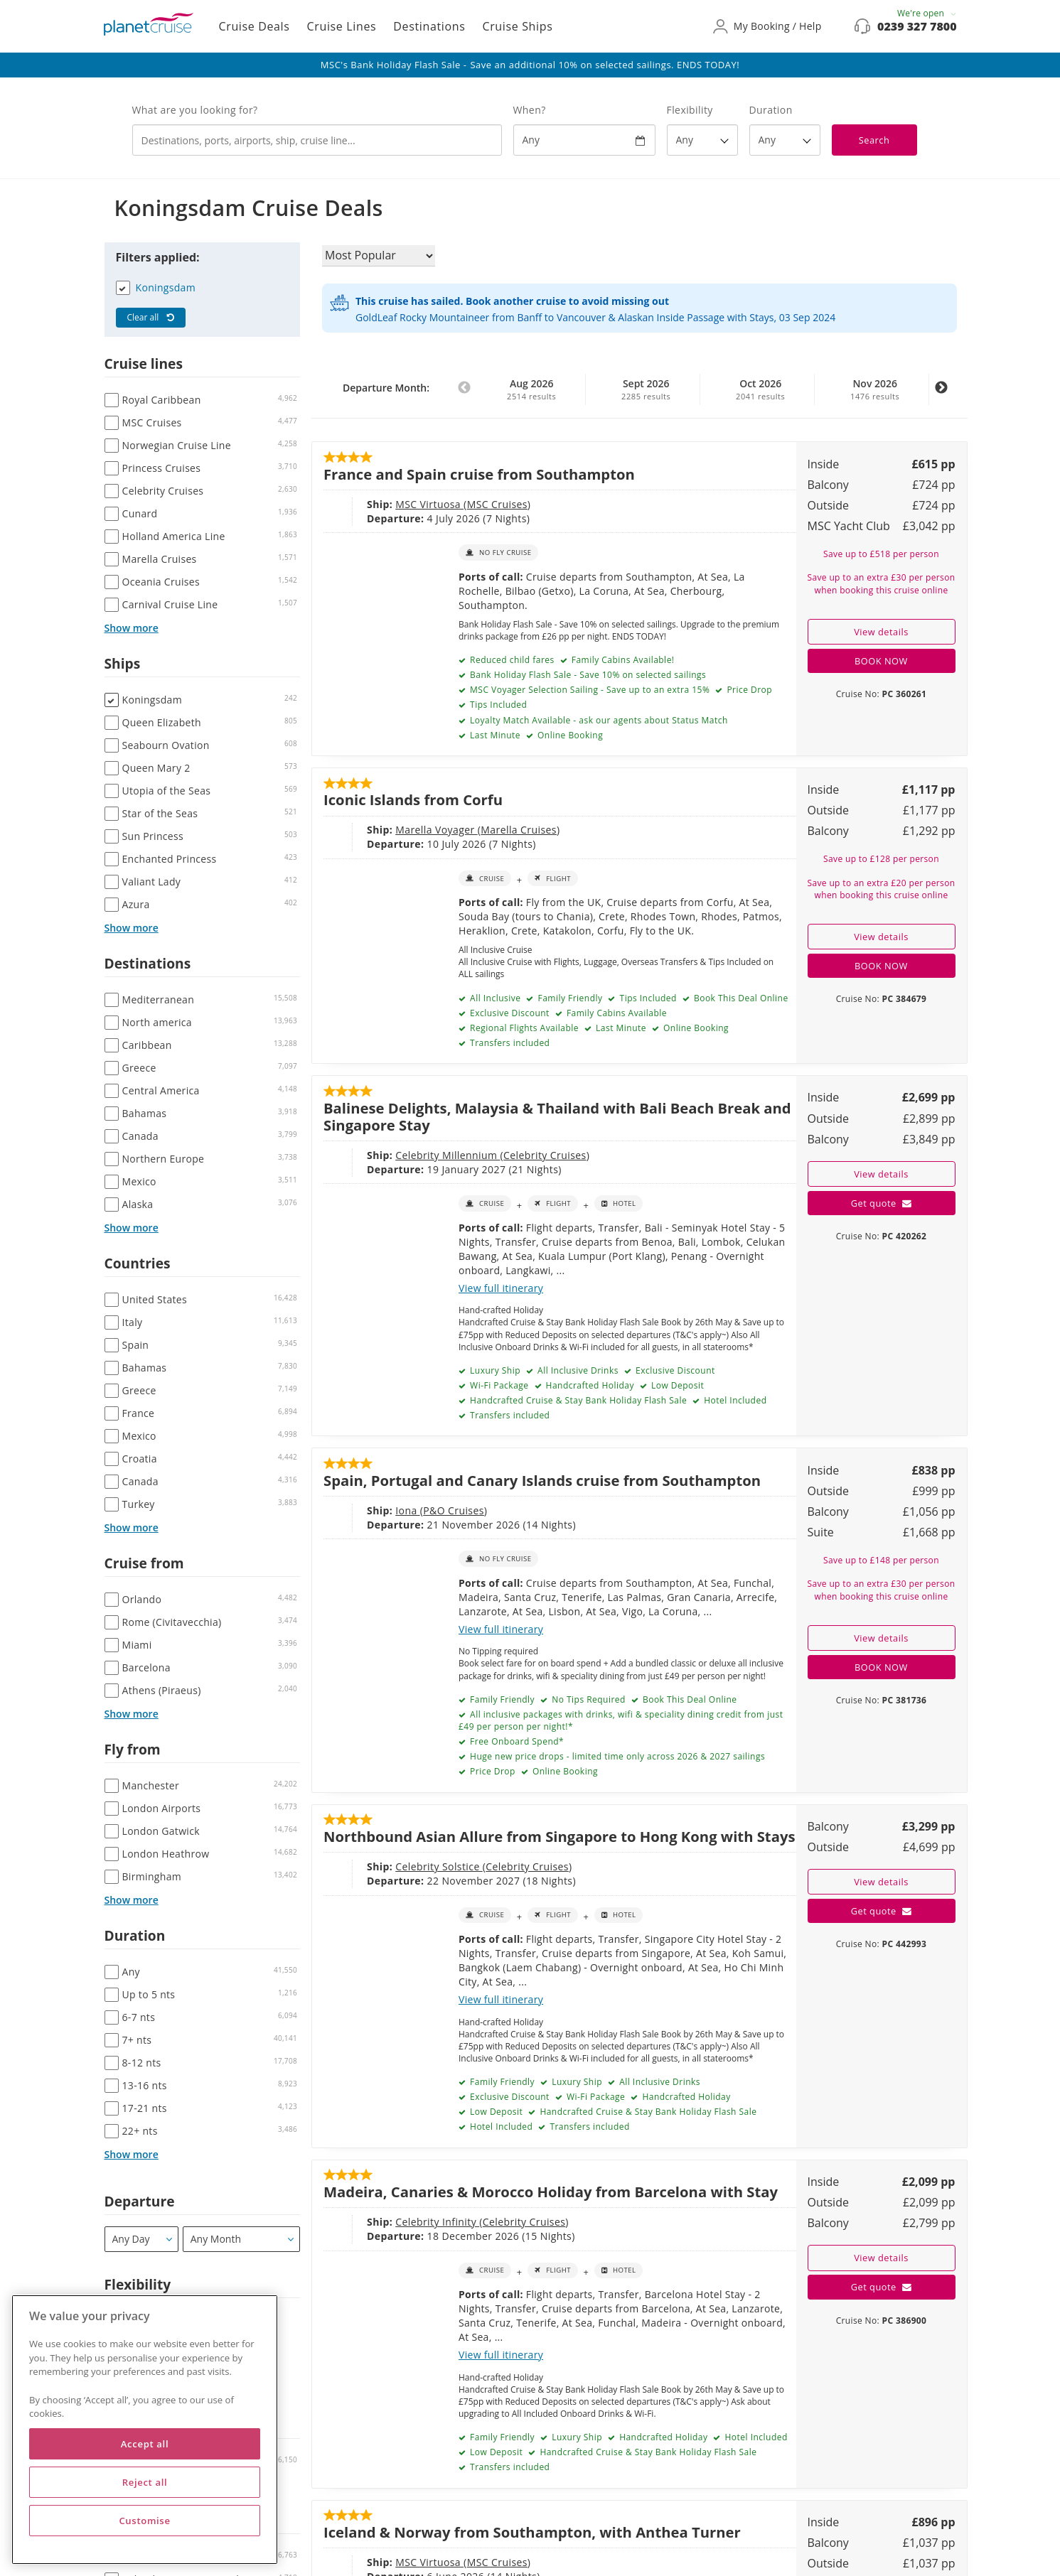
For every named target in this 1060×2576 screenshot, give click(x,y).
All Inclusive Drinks (576, 1370)
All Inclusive (493, 998)
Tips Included (497, 705)
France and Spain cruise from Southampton (479, 474)
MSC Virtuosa (429, 504)
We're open (927, 13)
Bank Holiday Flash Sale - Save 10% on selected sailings (586, 675)
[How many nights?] (784, 140)
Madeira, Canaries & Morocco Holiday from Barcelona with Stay (550, 2192)
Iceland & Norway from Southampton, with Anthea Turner (532, 2532)
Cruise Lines (342, 26)
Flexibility (690, 110)
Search (874, 140)
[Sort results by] (378, 255)
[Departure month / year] (241, 2239)
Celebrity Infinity (437, 2222)
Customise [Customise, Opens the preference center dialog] (144, 2520)
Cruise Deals (254, 26)
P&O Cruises (453, 1510)
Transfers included (508, 1043)
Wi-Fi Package (497, 1385)
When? (529, 110)
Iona (407, 1510)
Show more (132, 628)
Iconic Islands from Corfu (413, 799)
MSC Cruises (497, 504)
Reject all (145, 2482)
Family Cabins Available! (621, 660)
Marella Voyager (436, 829)
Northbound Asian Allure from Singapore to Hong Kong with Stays (559, 1836)
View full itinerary (501, 1288)
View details (881, 631)
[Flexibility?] (702, 140)
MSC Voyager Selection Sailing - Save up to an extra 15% (588, 690)
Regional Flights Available (523, 1028)
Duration (771, 110)
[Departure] (142, 2239)
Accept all (144, 2443)
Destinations (429, 26)
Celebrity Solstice (439, 1866)
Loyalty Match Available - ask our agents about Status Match (597, 720)
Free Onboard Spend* (515, 1741)
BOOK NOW (881, 660)
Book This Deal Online (739, 998)
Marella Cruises (519, 829)
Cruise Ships (517, 26)
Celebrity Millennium (447, 1155)
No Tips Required (588, 1699)
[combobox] (317, 140)
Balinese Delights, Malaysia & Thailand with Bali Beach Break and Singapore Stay (557, 1116)
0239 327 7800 (916, 26)
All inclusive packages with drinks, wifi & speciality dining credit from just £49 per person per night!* (621, 1720)
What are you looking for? (195, 110)
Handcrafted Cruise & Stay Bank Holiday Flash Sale (577, 1400)
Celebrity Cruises (545, 1155)
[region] (144, 2430)
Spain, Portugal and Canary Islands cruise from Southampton (542, 1480)
